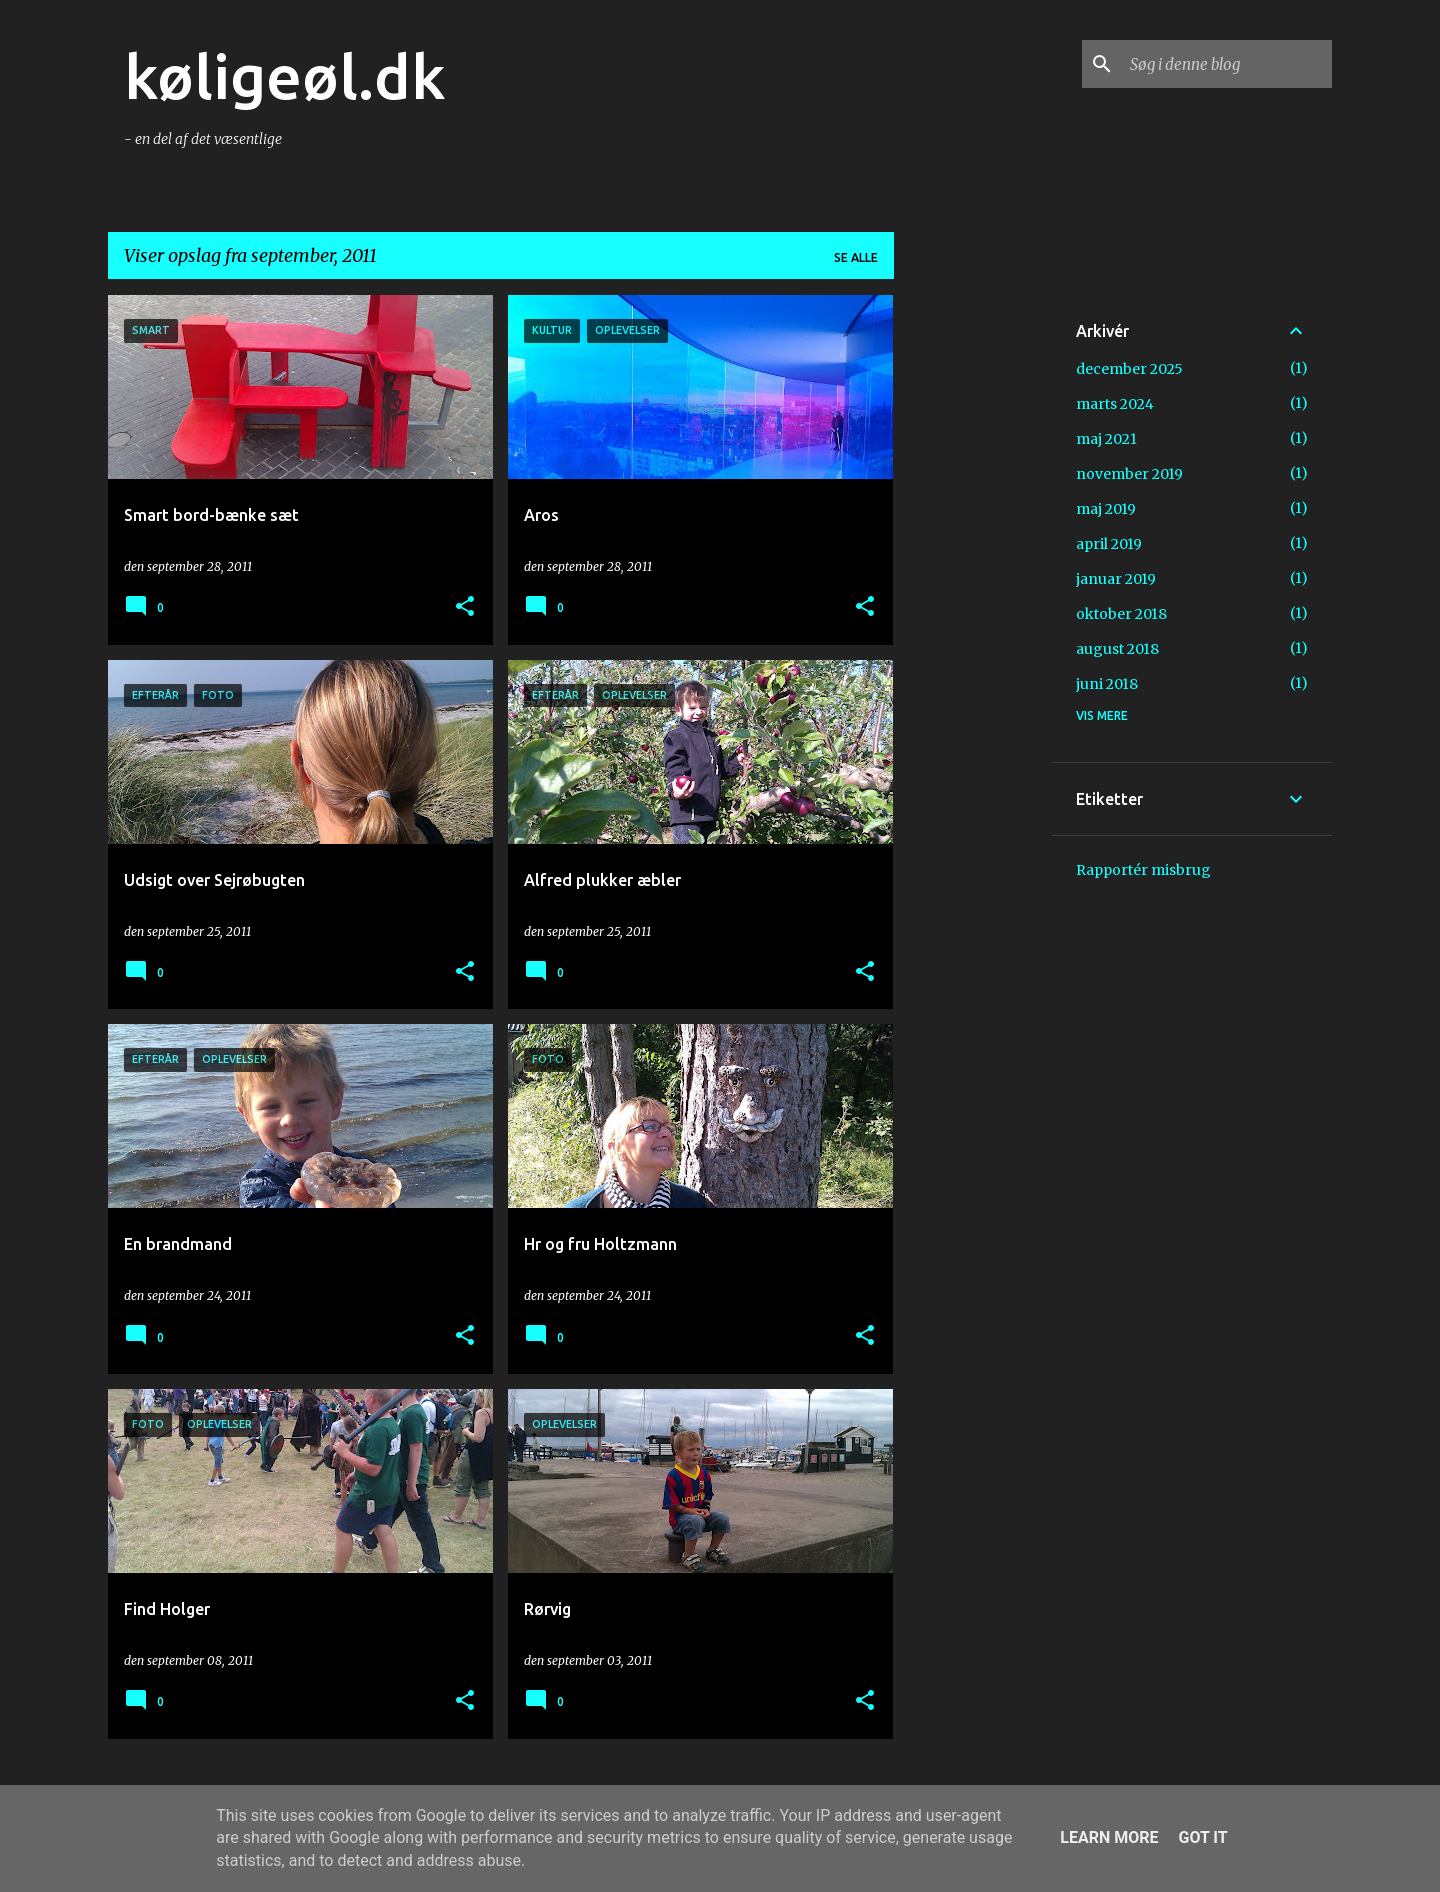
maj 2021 (1106, 439)
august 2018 (1117, 649)
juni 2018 (1107, 684)
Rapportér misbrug (1143, 870)
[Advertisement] (973, 595)
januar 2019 (1116, 579)
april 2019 (1109, 544)
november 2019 (1129, 474)
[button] (465, 607)
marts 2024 (1115, 404)
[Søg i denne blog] (1227, 64)
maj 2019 (1106, 509)
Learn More (1109, 1837)
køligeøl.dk (285, 76)
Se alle (856, 257)
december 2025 (1129, 369)
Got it (1202, 1837)
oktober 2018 (1121, 614)
